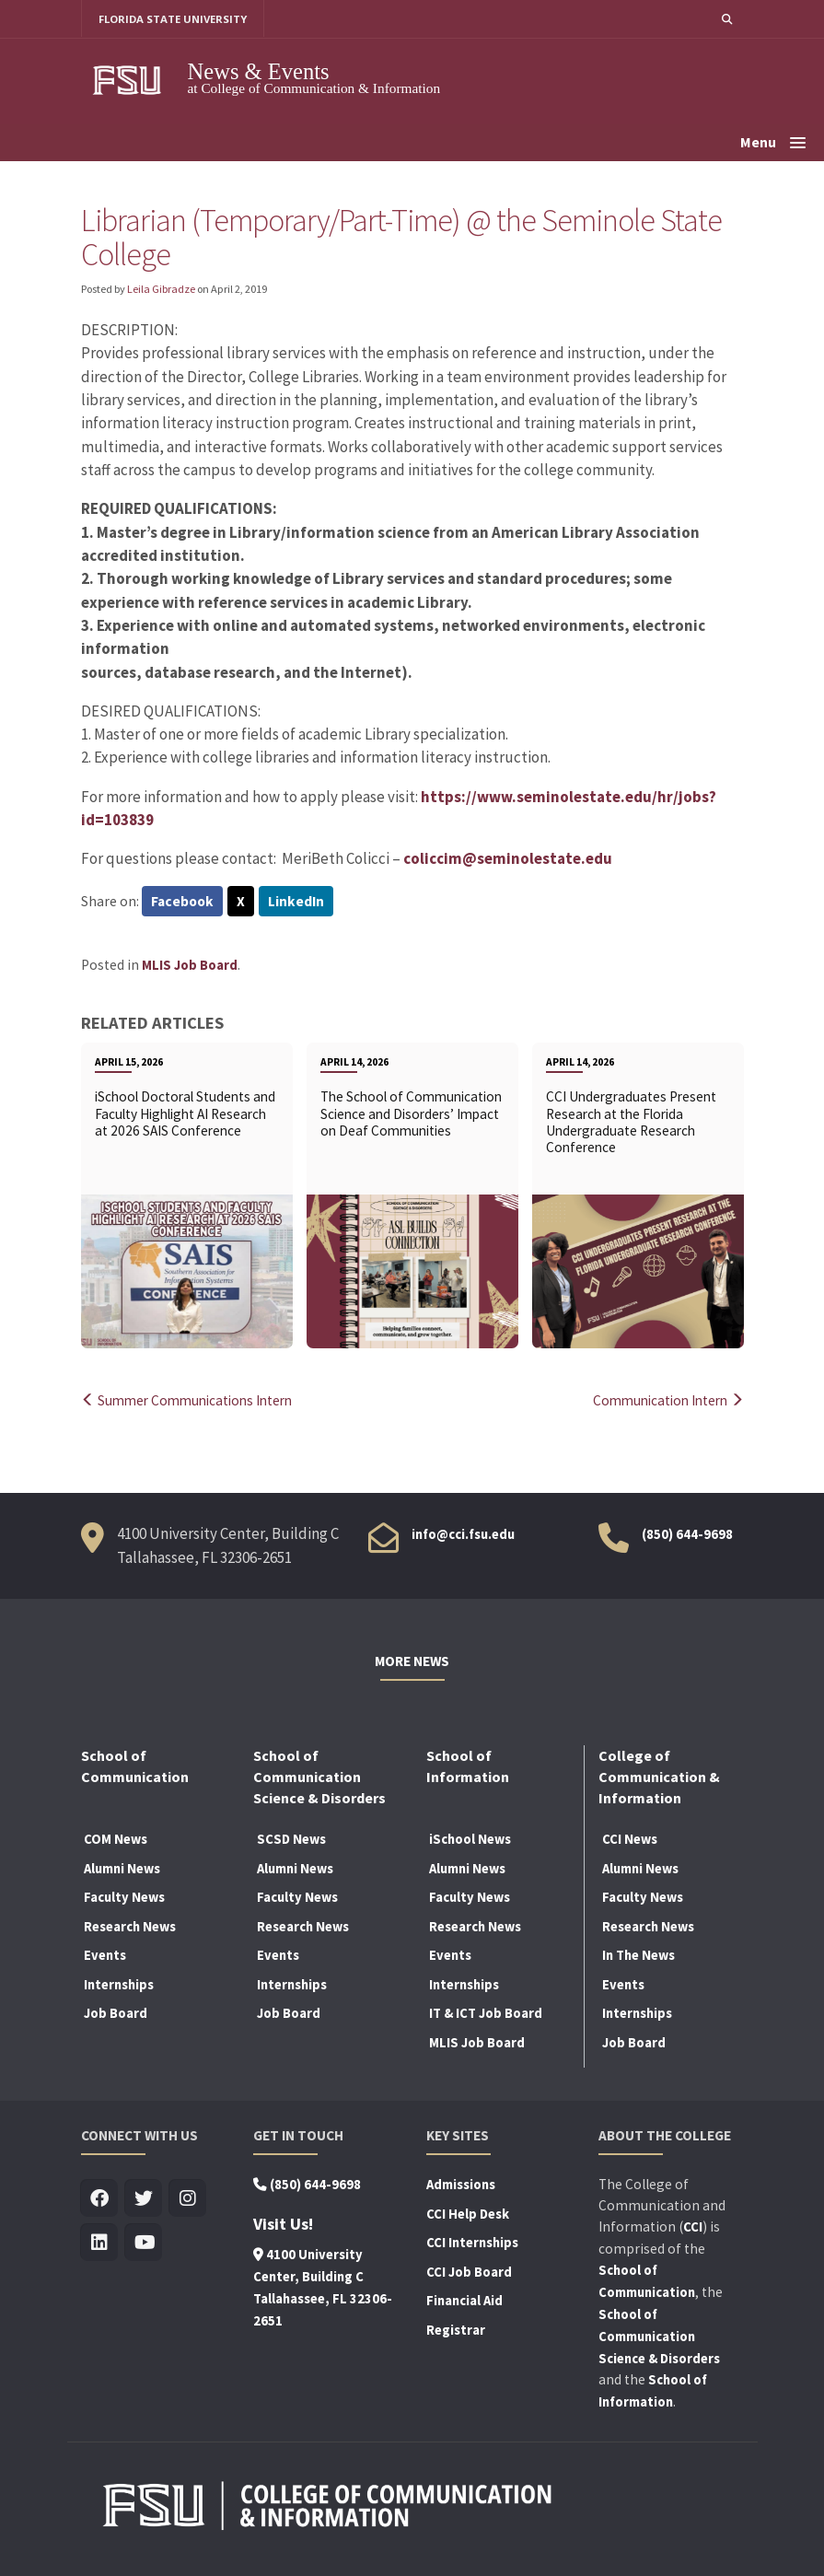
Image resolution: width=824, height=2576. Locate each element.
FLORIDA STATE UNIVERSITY (174, 19)
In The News (638, 1955)
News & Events (259, 71)
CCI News (629, 1839)
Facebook (182, 902)
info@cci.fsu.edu (463, 1535)
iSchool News (470, 1839)
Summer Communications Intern (192, 1400)
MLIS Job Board (190, 965)
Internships (119, 1984)
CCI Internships (472, 2242)
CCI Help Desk (467, 2214)
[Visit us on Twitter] (144, 2199)
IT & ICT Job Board (485, 2014)
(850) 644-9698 (687, 1535)
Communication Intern (664, 1400)
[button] (726, 19)
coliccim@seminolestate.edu (507, 858)
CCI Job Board (469, 2272)
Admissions (460, 2184)
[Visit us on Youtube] (144, 2243)
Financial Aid (464, 2300)
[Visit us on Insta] (188, 2199)
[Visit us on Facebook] (100, 2199)
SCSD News (291, 1839)
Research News (130, 1926)
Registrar (455, 2330)
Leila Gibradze (161, 289)
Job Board (115, 2014)
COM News (115, 1839)
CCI (692, 2227)
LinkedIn (296, 902)
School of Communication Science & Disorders (659, 2336)
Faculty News (124, 1897)
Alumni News (122, 1868)
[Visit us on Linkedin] (100, 2243)
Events (105, 1955)
